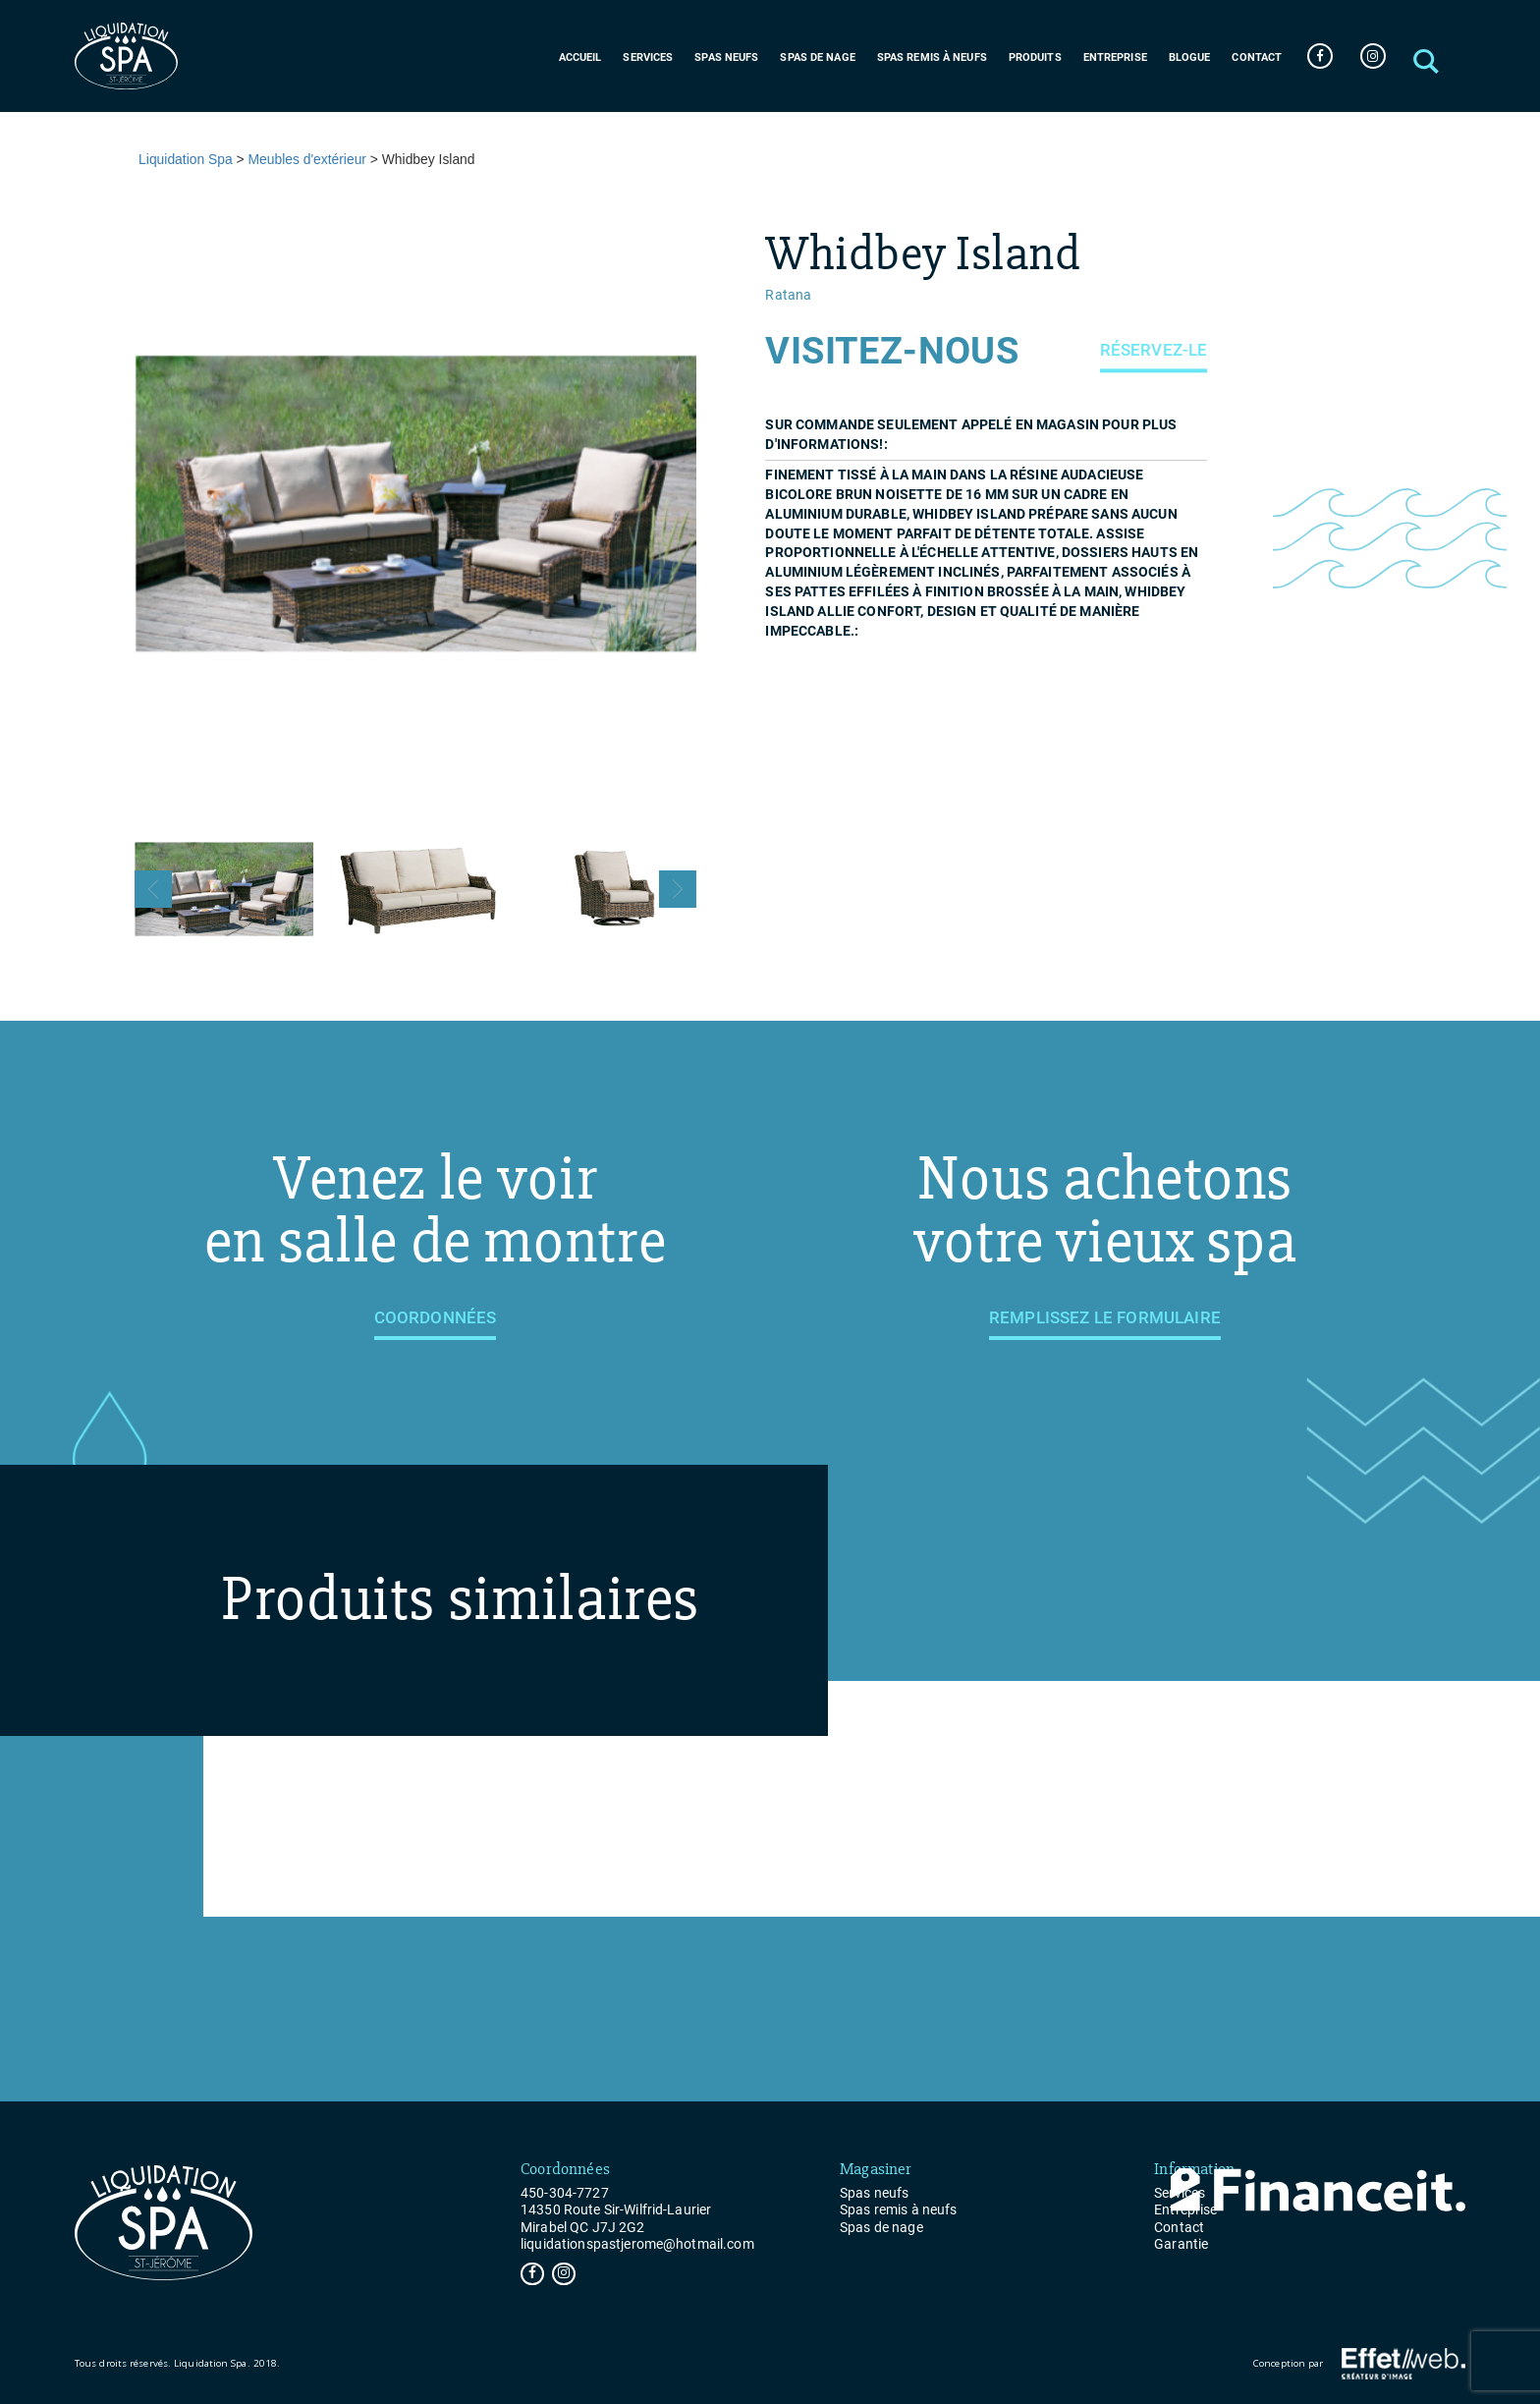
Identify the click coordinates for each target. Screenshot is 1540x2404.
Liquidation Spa (185, 159)
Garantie (1181, 2244)
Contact (1257, 57)
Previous (153, 889)
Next (677, 889)
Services (648, 57)
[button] (1425, 56)
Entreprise (1115, 57)
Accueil (580, 57)
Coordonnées (435, 1317)
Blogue (1190, 57)
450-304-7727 (565, 2193)
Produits (1035, 57)
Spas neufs (726, 57)
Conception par (1359, 2363)
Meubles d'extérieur (307, 159)
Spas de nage (817, 57)
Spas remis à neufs (932, 57)
